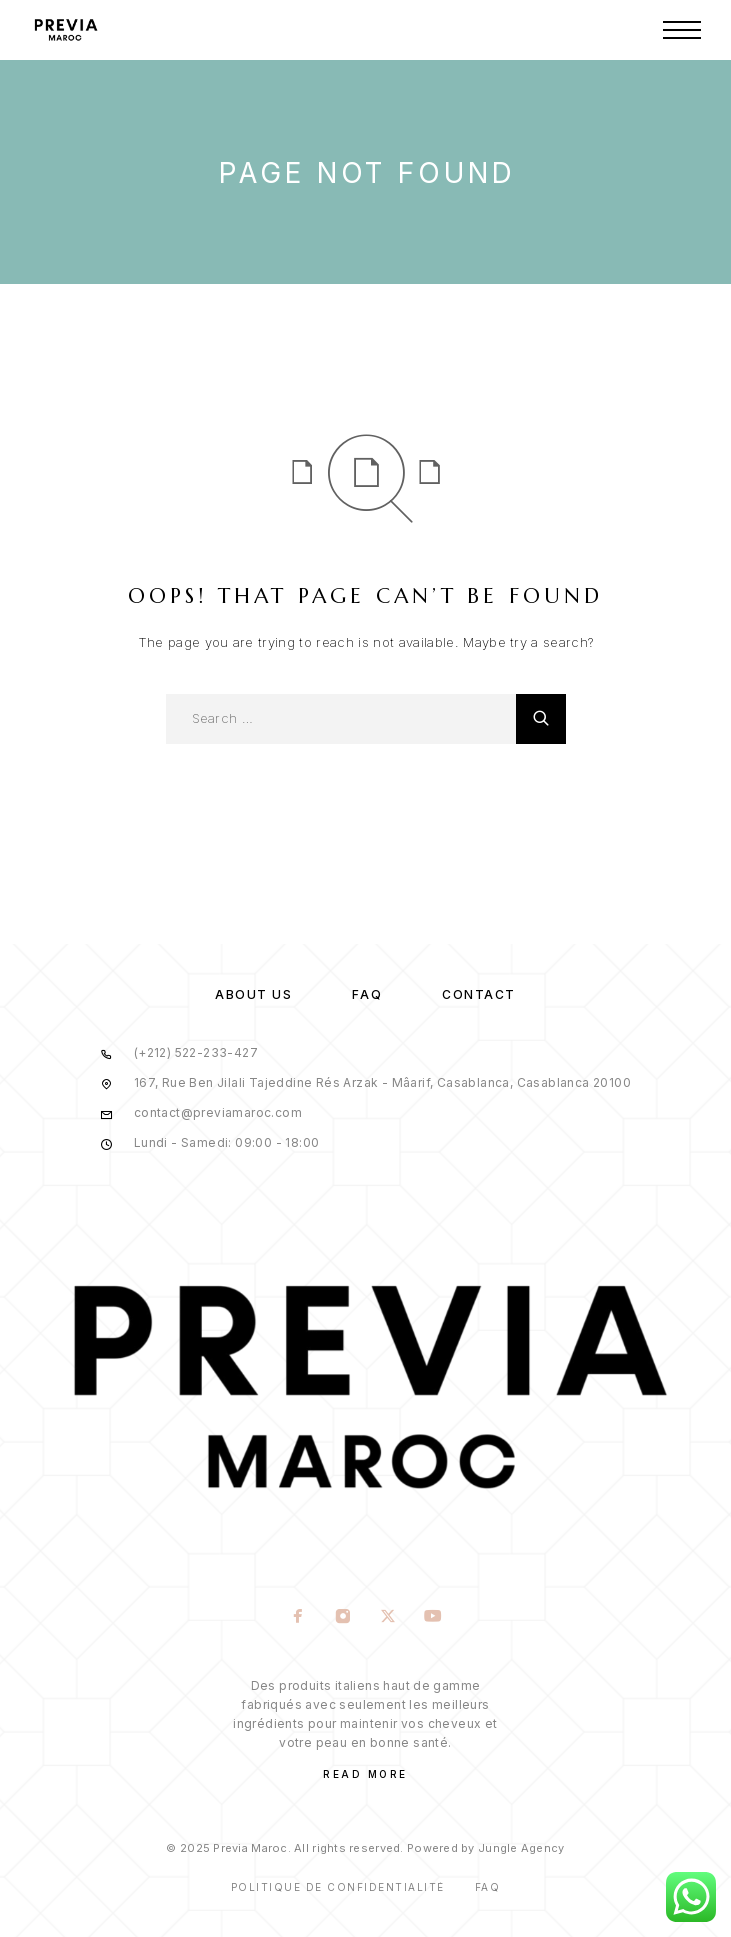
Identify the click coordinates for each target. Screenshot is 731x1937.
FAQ (367, 994)
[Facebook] (298, 1618)
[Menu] (682, 30)
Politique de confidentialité (338, 1887)
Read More (365, 1774)
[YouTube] (433, 1618)
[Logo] (65, 30)
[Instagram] (343, 1618)
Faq (488, 1887)
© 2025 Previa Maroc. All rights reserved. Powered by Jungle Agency (365, 1848)
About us (253, 994)
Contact (479, 994)
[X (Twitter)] (388, 1618)
